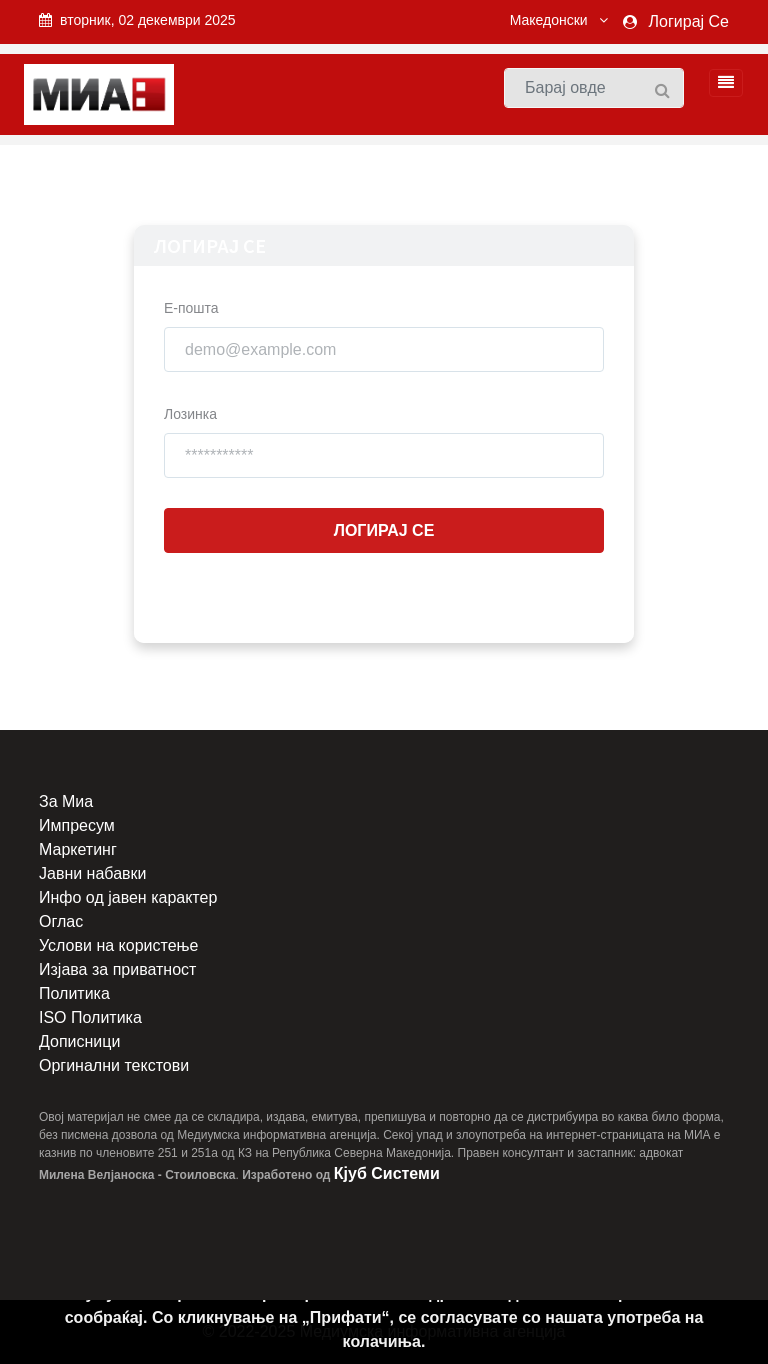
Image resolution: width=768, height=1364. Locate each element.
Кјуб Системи (387, 1173)
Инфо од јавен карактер (128, 897)
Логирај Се (689, 21)
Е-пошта (191, 308)
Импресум (77, 825)
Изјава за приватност (117, 969)
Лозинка (190, 414)
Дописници (79, 1041)
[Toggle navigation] (720, 83)
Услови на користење (118, 945)
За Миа (66, 801)
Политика (74, 993)
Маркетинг (78, 849)
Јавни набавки (92, 873)
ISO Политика (90, 1017)
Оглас (61, 921)
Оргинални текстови (114, 1065)
